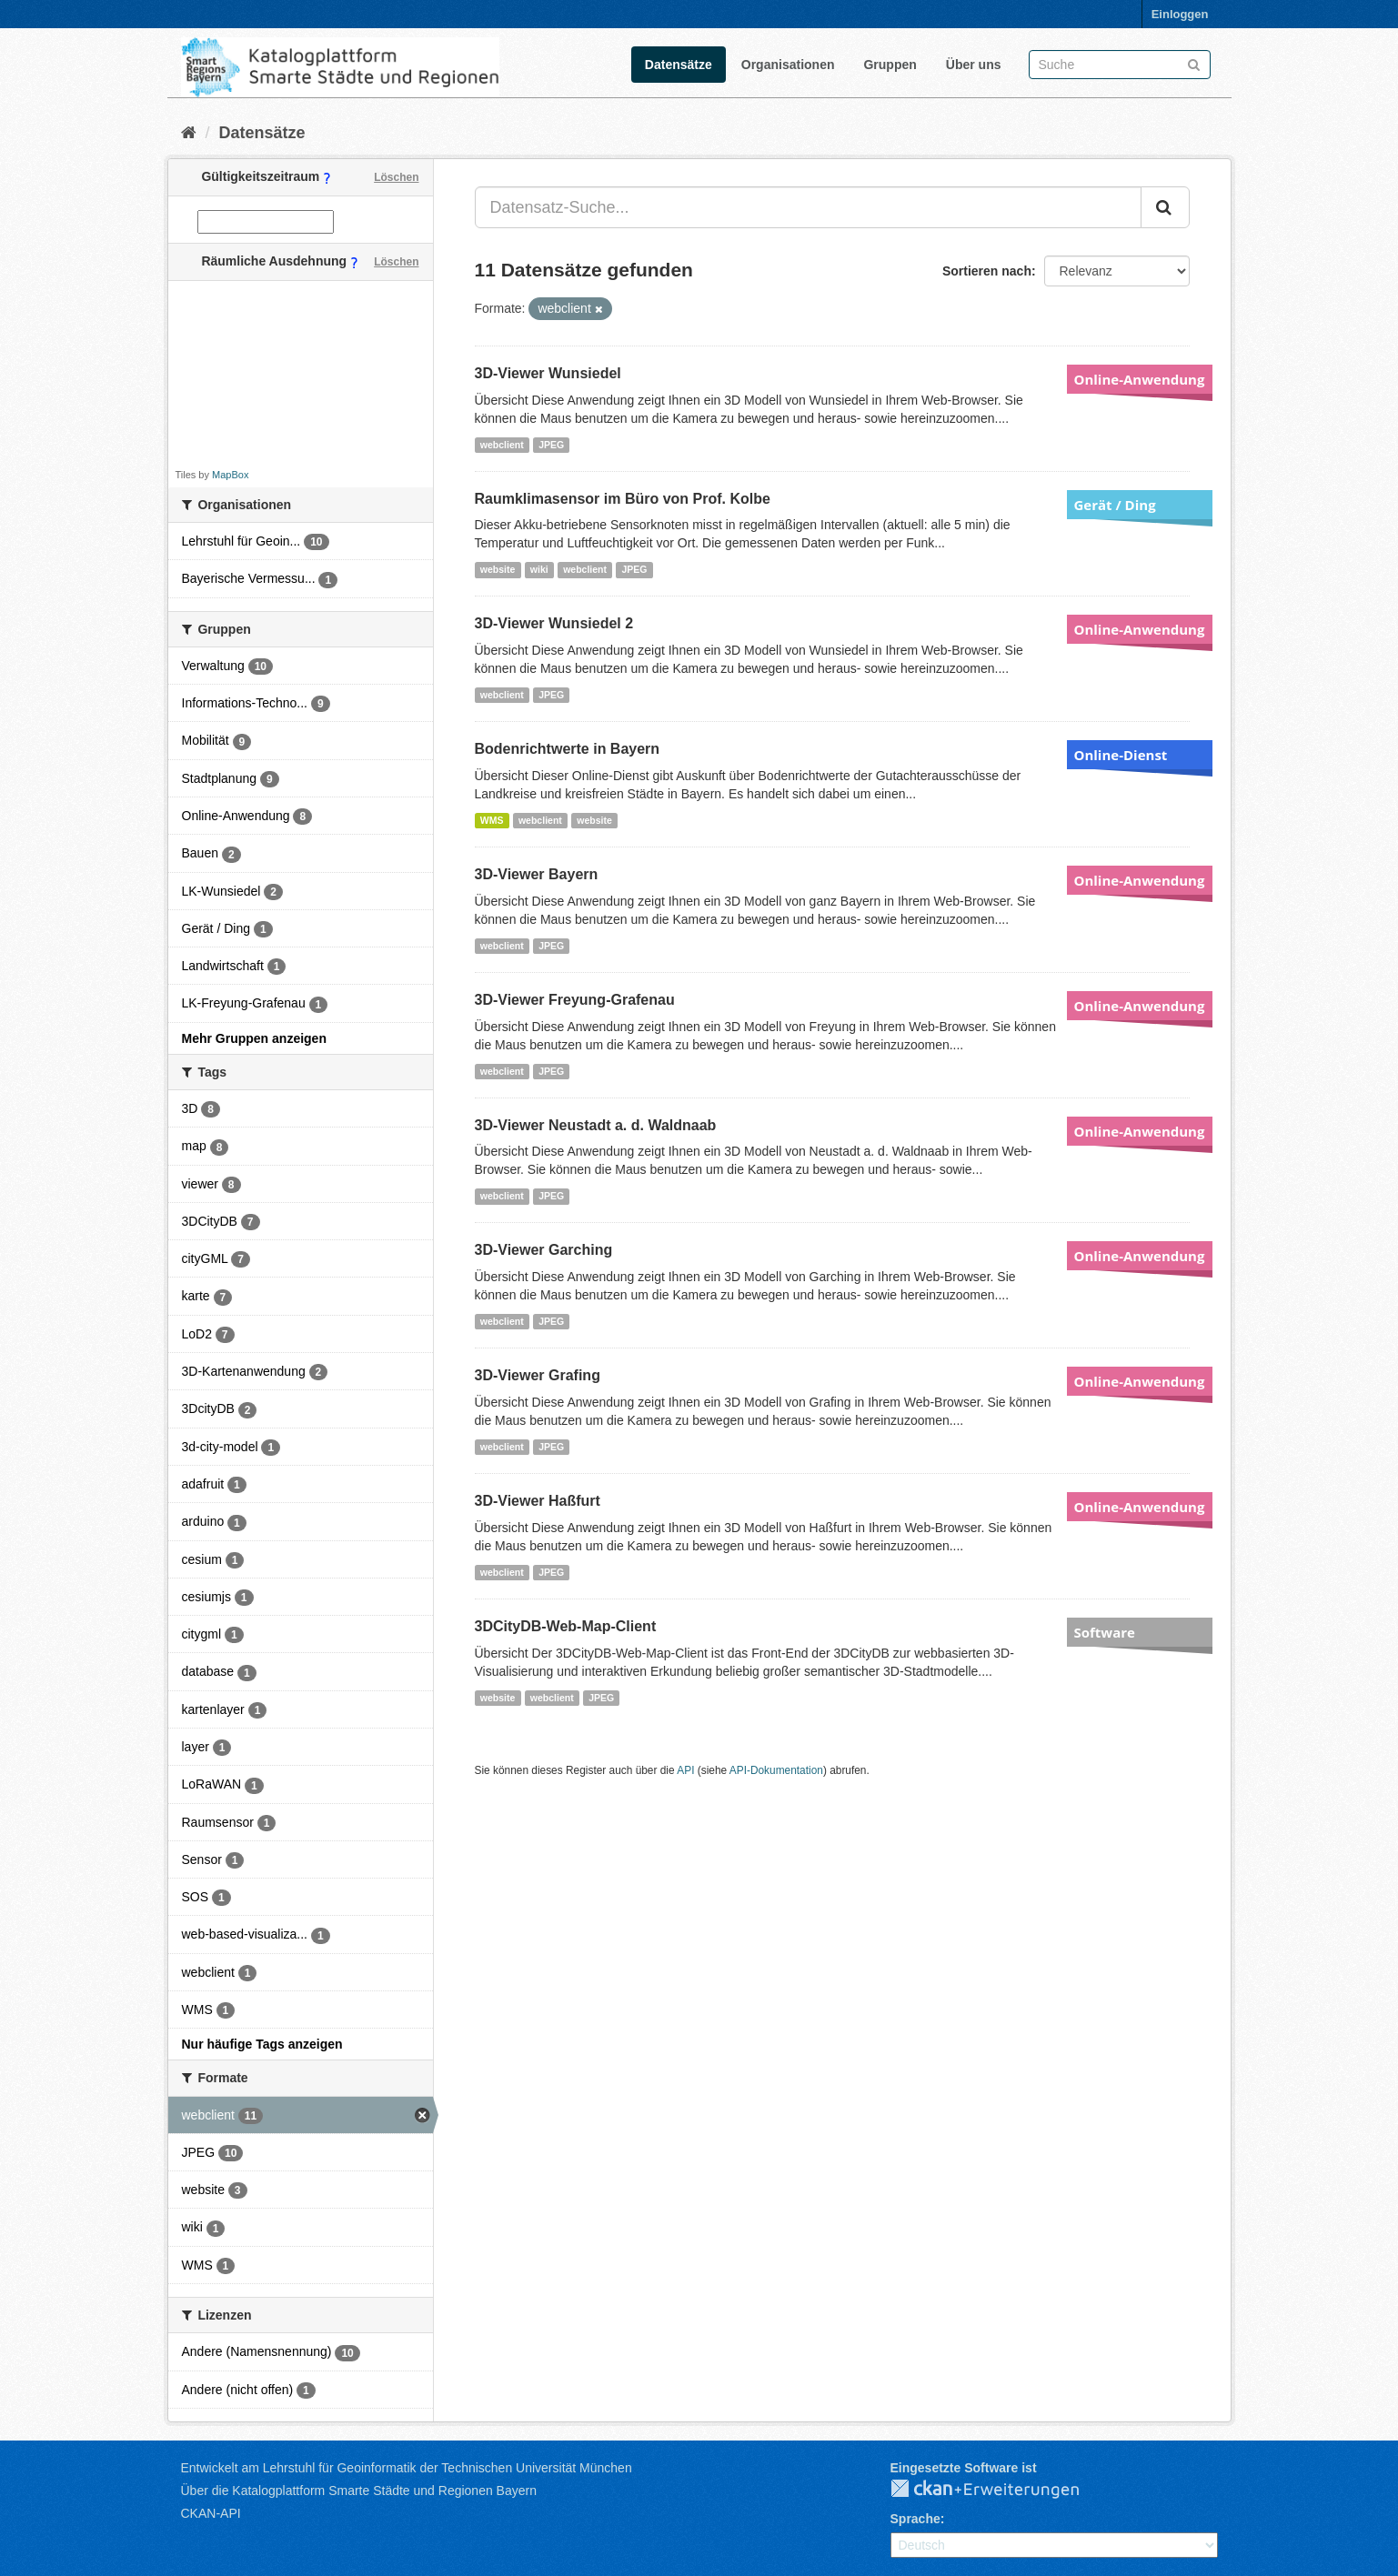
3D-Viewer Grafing (537, 1375)
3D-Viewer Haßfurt (537, 1501)
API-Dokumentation (776, 1770)
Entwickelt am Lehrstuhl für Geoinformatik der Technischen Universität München (406, 2468)
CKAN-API (211, 2513)
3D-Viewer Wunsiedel (548, 373)
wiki (539, 569)
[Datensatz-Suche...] (808, 207)
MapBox (230, 474)
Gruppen (889, 64)
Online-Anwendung (1139, 379)
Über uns (973, 64)
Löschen (396, 177)
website (498, 569)
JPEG (551, 444)
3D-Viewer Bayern (536, 874)
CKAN (999, 2490)
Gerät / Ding (1115, 505)
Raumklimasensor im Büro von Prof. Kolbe (622, 498)
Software (1104, 1632)
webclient (502, 444)
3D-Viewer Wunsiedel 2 (554, 623)
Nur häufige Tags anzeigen (262, 2044)
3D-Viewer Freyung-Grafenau (575, 999)
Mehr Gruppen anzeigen (254, 1038)
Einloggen (1180, 14)
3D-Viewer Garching (544, 1250)
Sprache (915, 2518)
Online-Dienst (1121, 755)
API (685, 1770)
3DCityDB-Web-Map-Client (566, 1626)
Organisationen (788, 64)
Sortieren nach (986, 271)
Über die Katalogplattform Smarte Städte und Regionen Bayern (359, 2490)
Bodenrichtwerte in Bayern (567, 749)
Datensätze (678, 64)
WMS (492, 820)
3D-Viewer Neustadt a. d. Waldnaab (596, 1125)
